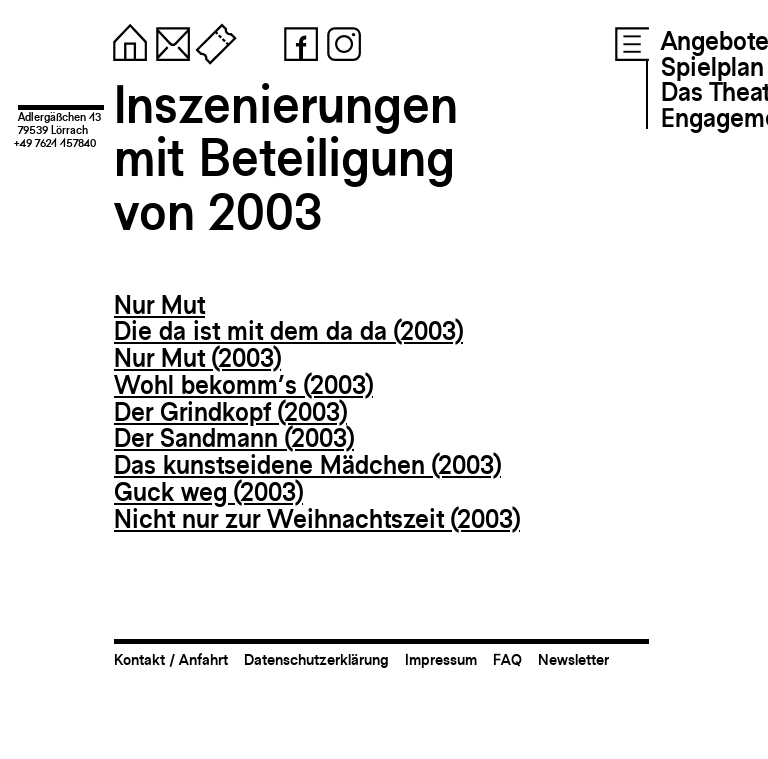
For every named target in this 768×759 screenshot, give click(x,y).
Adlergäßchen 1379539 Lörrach (59, 123)
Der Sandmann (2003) (234, 438)
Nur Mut (159, 305)
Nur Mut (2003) (197, 358)
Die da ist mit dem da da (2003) (288, 331)
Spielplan (712, 67)
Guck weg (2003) (208, 492)
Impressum (441, 659)
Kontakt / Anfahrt (171, 659)
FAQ (507, 659)
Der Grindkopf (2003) (230, 412)
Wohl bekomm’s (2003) (243, 385)
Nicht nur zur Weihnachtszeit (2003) (317, 519)
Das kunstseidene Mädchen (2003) (307, 465)
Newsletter (573, 659)
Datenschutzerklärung (316, 659)
